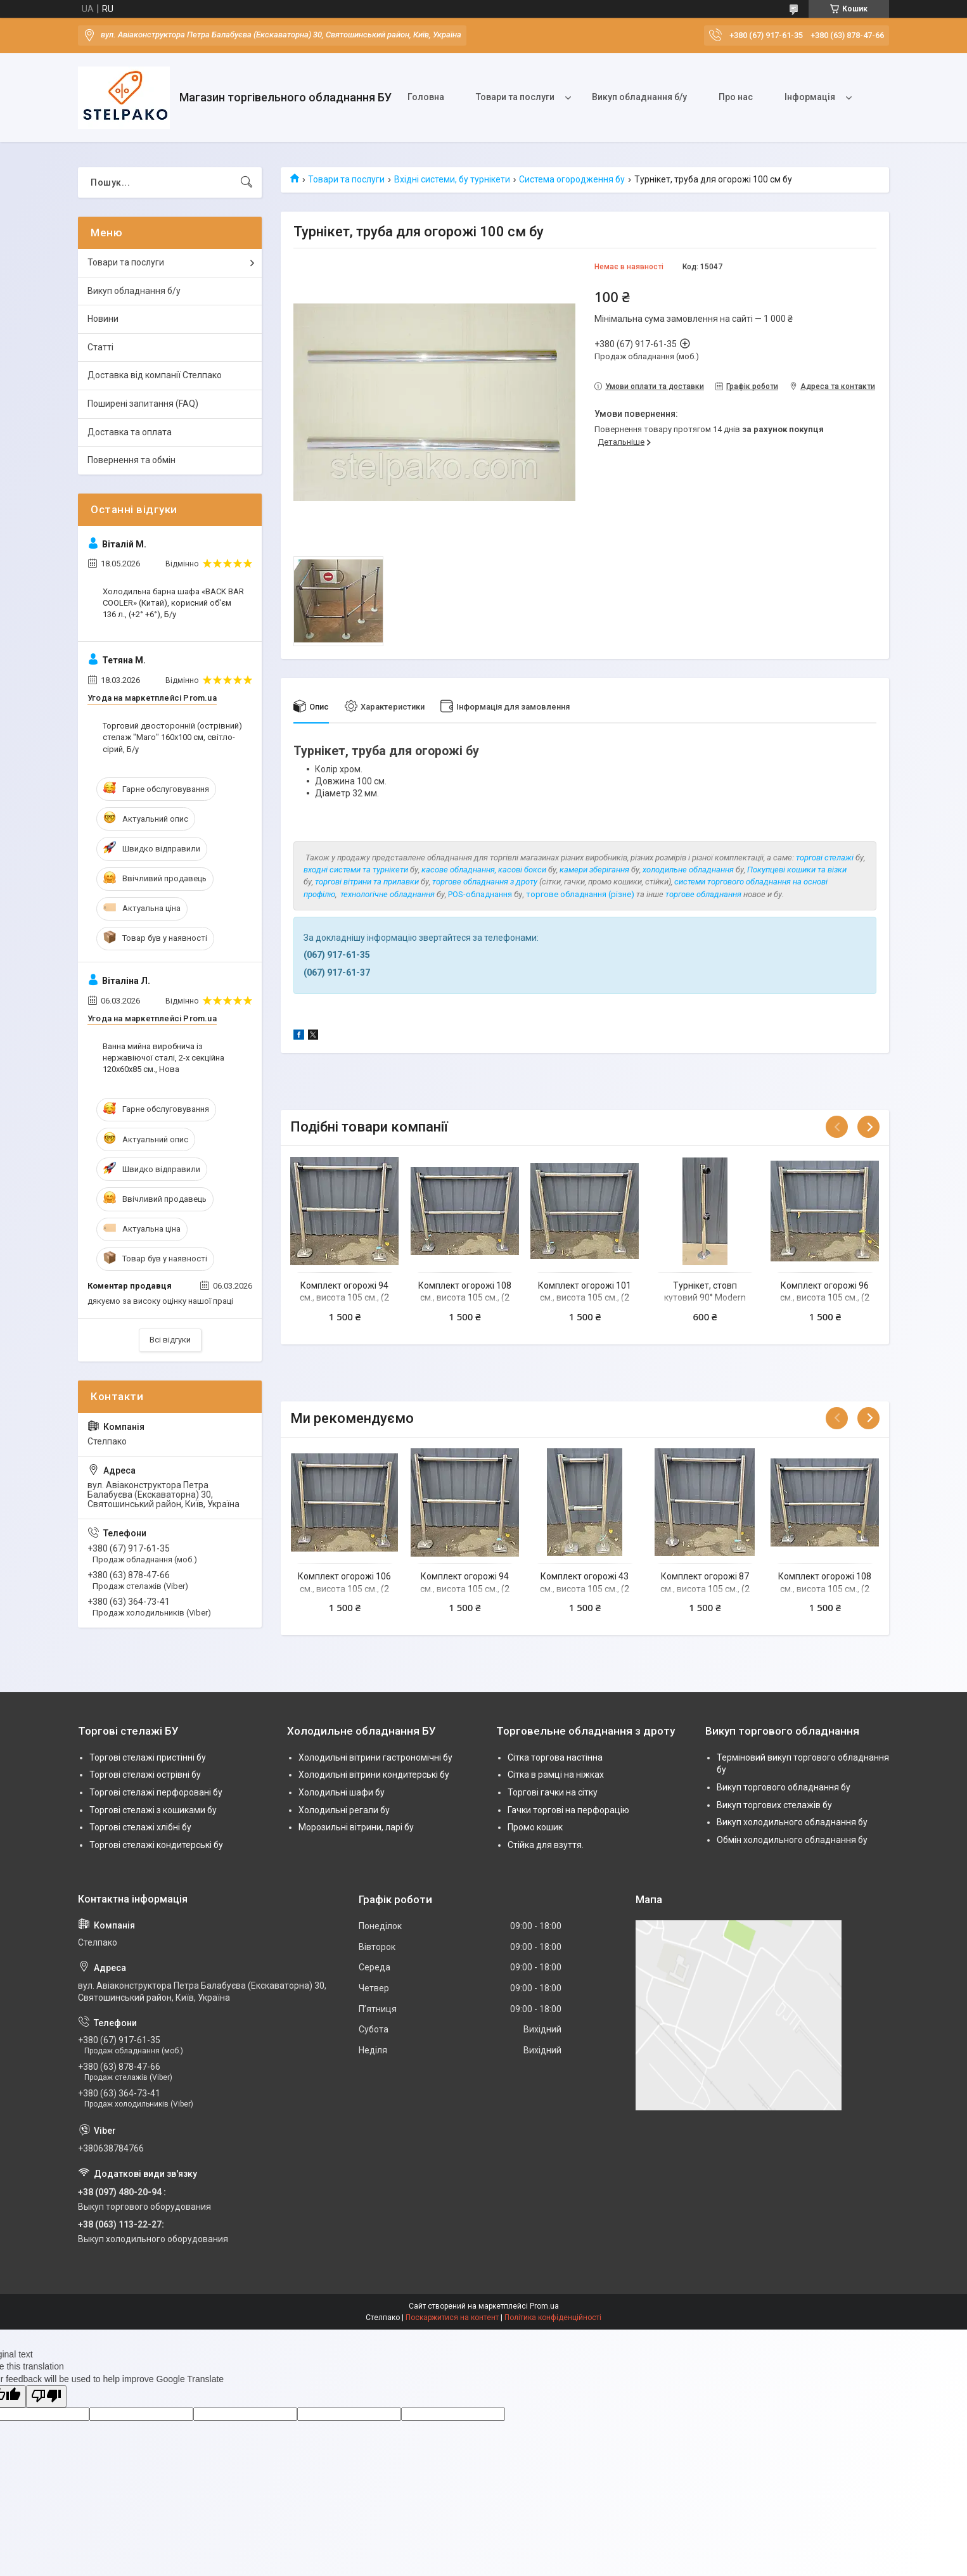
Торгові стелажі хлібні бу (140, 1827)
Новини (102, 319)
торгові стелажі (825, 857)
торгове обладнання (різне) (581, 894)
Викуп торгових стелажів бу (774, 1805)
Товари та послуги (515, 97)
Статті (100, 347)
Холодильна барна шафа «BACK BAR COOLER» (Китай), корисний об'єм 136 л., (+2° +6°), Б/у (173, 603)
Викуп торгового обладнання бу (783, 1787)
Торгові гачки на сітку (553, 1792)
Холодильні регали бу (344, 1810)
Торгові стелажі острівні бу (145, 1774)
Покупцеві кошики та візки (797, 869)
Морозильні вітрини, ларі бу (356, 1827)
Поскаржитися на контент (452, 2317)
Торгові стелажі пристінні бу (147, 1757)
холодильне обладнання (688, 869)
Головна (425, 97)
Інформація (809, 97)
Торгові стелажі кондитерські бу (156, 1845)
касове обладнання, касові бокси (483, 869)
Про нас (736, 97)
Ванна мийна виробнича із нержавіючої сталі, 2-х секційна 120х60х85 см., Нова (163, 1058)
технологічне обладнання (387, 894)
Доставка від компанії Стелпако (154, 375)
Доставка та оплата (129, 432)
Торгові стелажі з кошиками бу (153, 1810)
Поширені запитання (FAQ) (142, 404)
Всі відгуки (170, 1339)
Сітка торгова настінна (555, 1757)
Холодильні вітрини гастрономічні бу (375, 1757)
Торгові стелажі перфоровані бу (155, 1792)
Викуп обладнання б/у (639, 97)
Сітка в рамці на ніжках (556, 1774)
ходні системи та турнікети (358, 869)
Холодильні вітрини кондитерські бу (373, 1774)
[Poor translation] (46, 2396)
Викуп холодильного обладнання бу (792, 1822)
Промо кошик (535, 1827)
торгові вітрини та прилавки (368, 881)
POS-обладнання (480, 894)
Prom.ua (544, 2306)
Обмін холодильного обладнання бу (792, 1840)
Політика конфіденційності (552, 2317)
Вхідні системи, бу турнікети (452, 179)
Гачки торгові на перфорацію (568, 1810)
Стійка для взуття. (546, 1845)
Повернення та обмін (131, 460)
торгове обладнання (703, 894)
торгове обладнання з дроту (484, 881)
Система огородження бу (572, 179)
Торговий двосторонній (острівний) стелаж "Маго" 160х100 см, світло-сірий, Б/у (172, 737)
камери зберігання (594, 869)
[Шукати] (246, 182)
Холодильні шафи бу (341, 1792)
